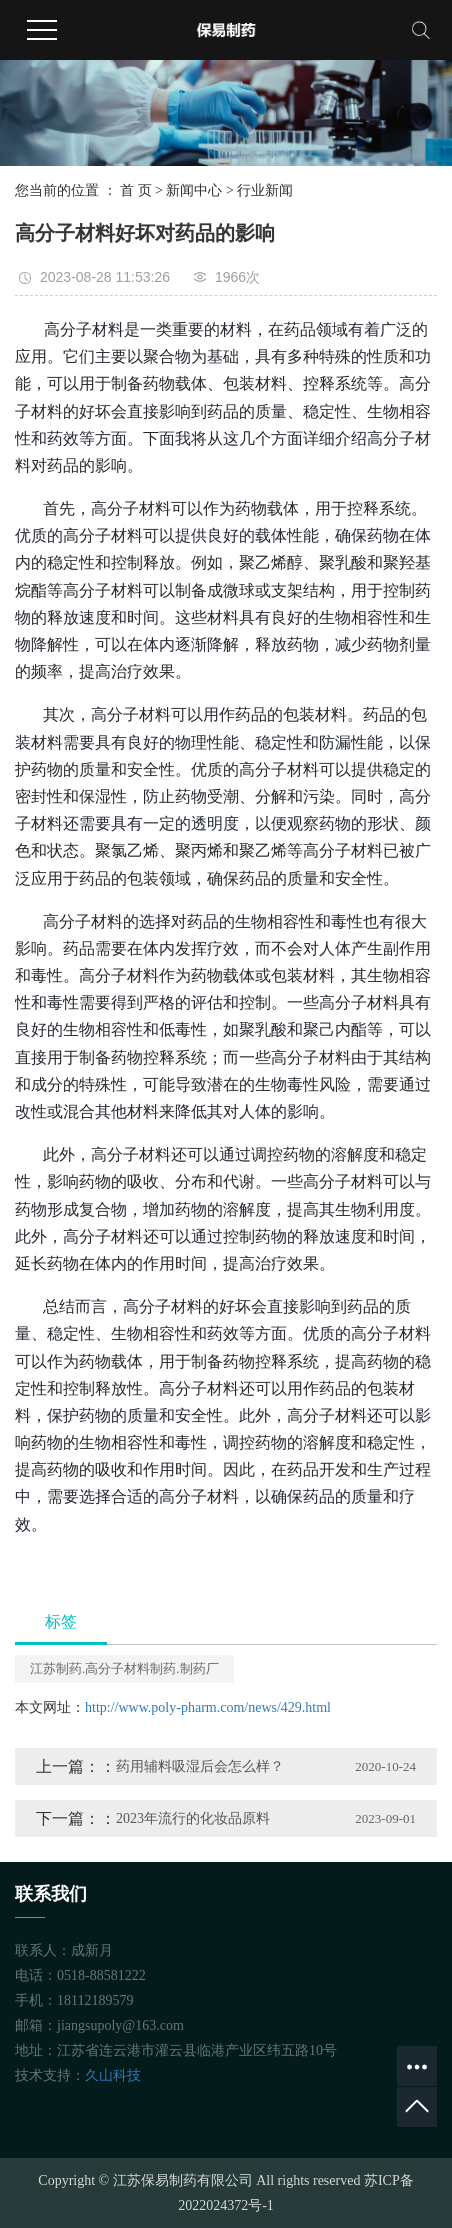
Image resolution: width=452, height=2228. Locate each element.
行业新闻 (265, 190)
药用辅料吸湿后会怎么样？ (200, 1766)
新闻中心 (194, 190)
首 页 (136, 190)
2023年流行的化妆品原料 (193, 1818)
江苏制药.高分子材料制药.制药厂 (124, 1668)
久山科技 (113, 2075)
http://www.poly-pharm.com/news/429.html (208, 1707)
